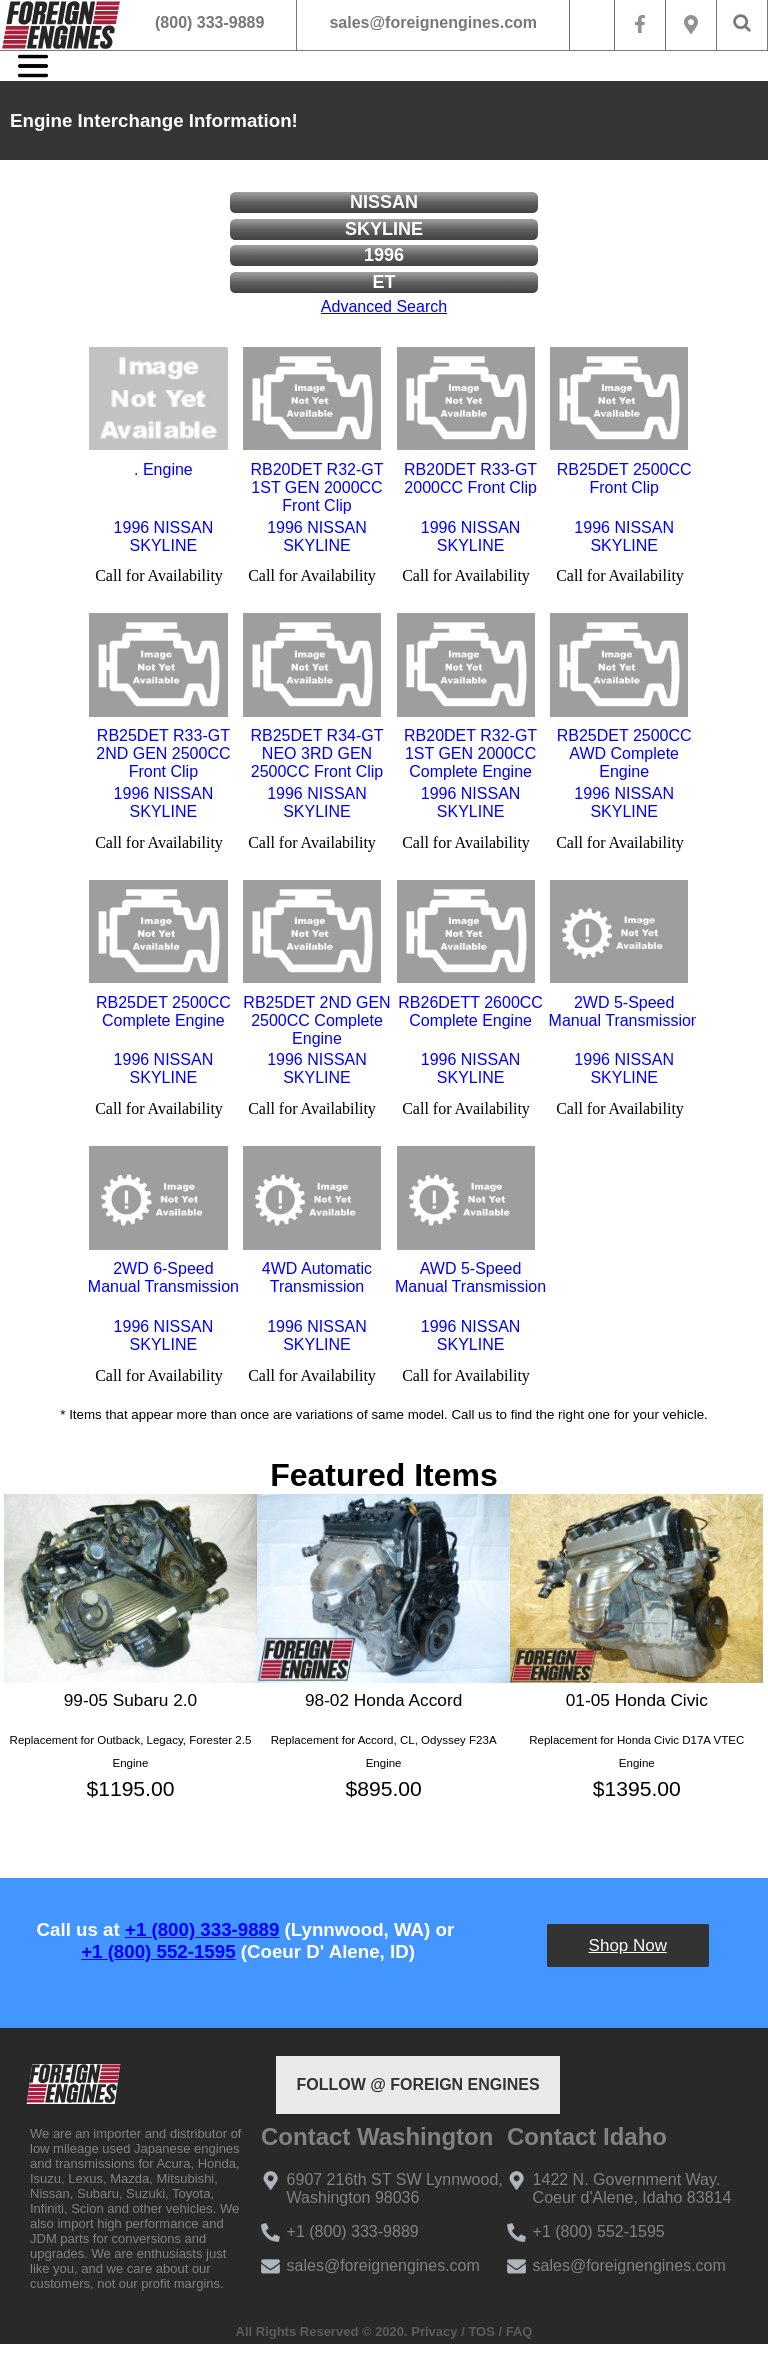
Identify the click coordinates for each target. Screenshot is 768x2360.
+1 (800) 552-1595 (158, 1951)
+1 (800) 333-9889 (202, 1929)
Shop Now (628, 1945)
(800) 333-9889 (209, 22)
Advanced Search (384, 306)
